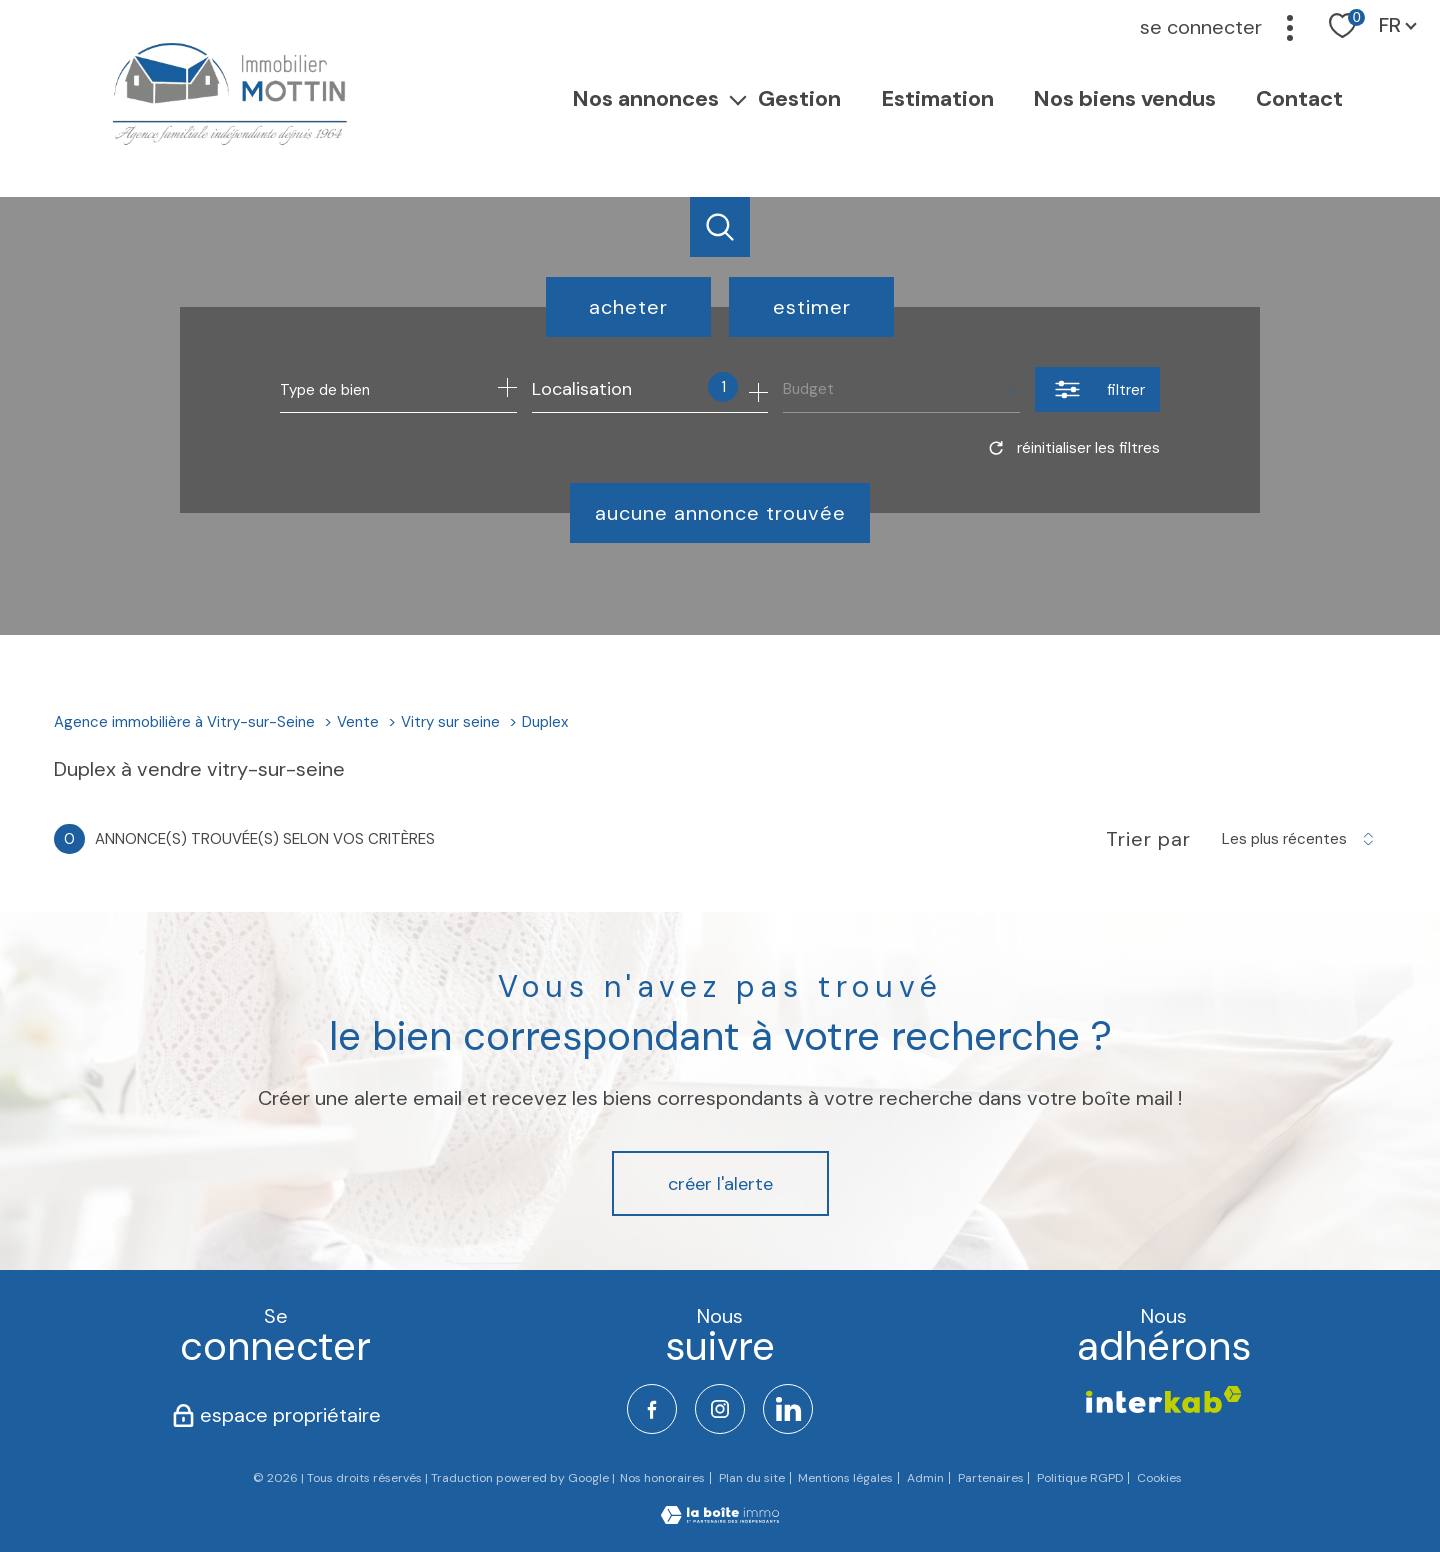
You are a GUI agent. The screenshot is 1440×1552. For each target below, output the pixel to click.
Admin (925, 1478)
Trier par (1148, 839)
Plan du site (752, 1478)
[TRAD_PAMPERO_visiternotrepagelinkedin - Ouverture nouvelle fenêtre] (788, 1409)
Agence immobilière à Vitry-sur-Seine (184, 722)
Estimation (937, 97)
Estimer (812, 307)
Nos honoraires (662, 1478)
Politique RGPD (1080, 1478)
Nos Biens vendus (1125, 97)
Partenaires (991, 1478)
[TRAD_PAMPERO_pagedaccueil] (228, 145)
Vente (358, 722)
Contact (1299, 97)
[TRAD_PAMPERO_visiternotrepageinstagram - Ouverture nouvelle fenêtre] (720, 1409)
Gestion (799, 97)
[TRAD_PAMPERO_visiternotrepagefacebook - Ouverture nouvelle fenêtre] (652, 1409)
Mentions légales (845, 1478)
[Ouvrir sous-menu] (739, 98)
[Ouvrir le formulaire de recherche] (1097, 389)
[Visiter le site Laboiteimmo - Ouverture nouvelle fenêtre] (720, 1518)
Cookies (1159, 1479)
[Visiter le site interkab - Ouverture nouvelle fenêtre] (1164, 1399)
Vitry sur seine (450, 722)
